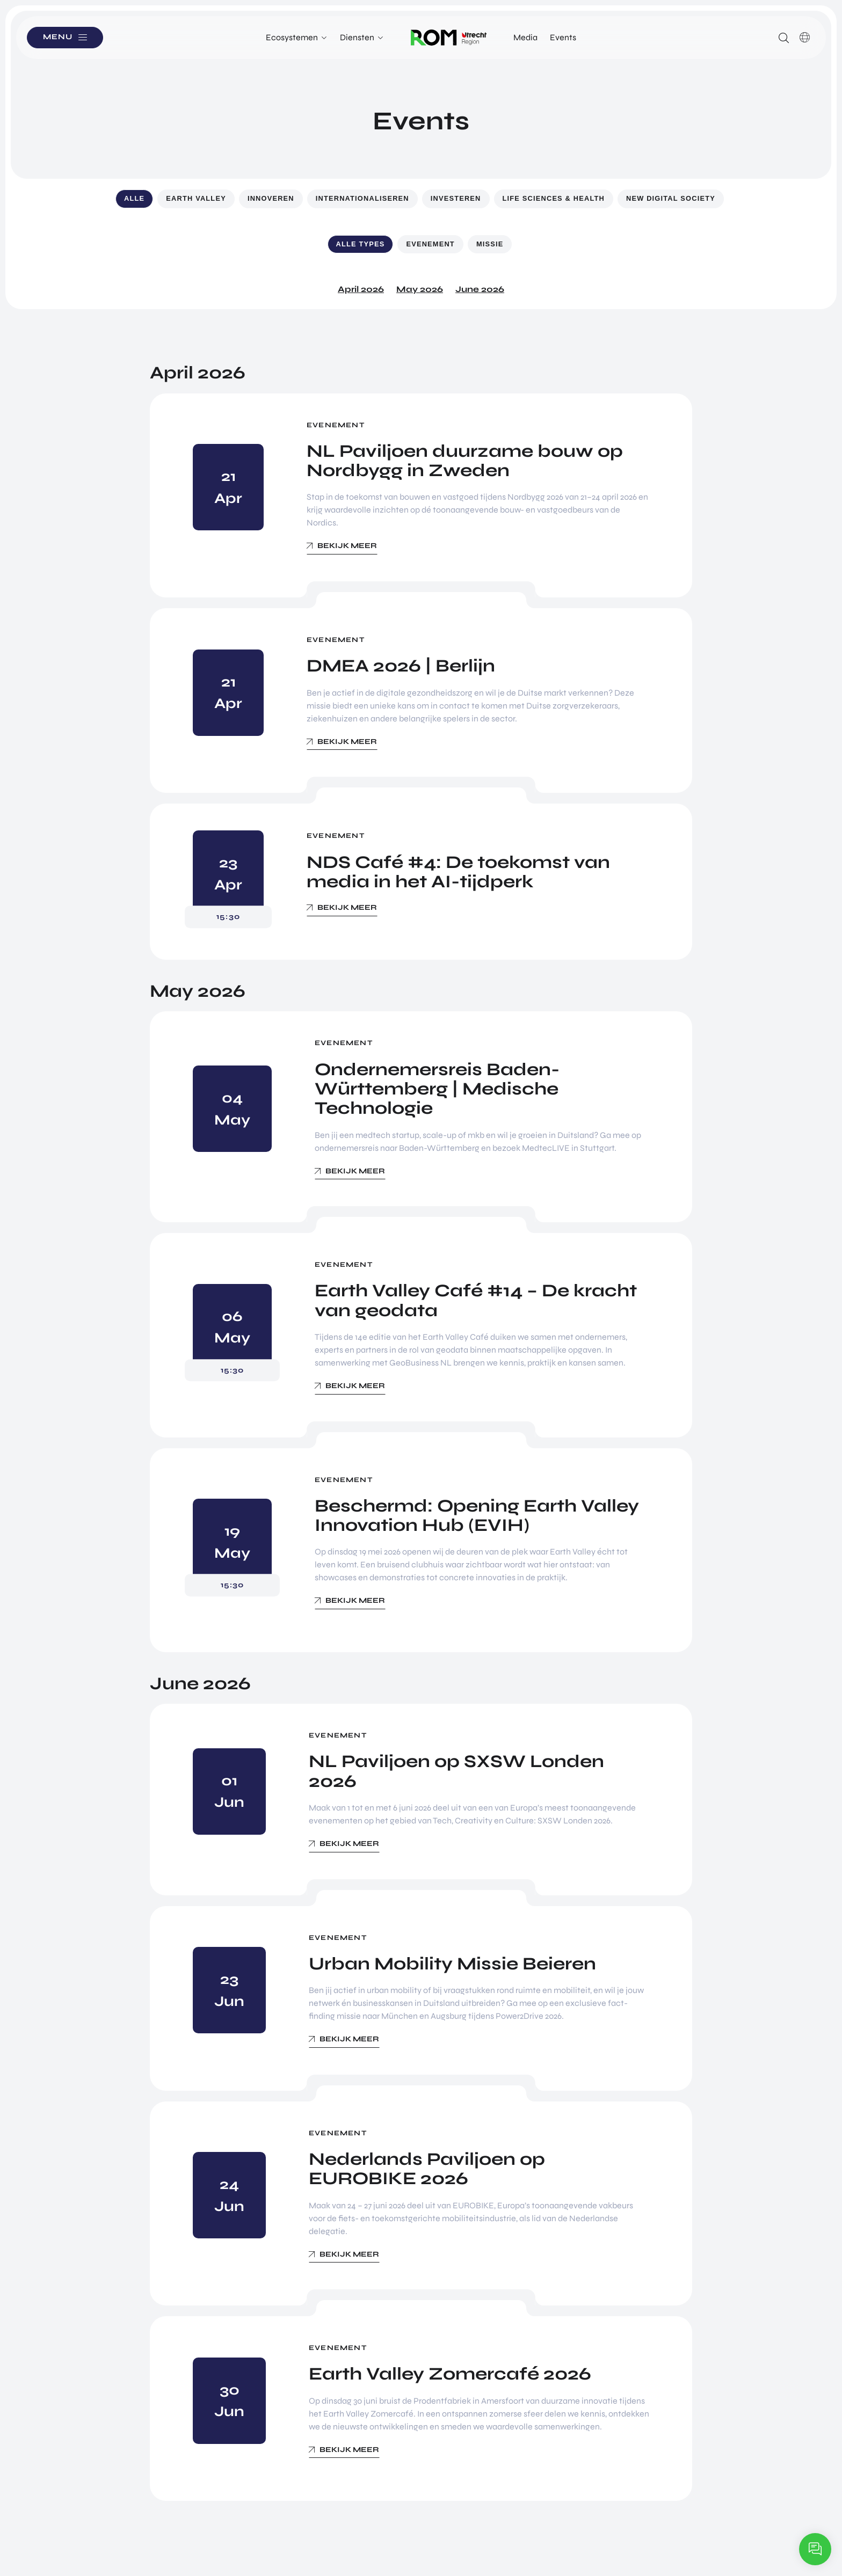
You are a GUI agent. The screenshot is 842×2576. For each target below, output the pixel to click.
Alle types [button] (360, 244)
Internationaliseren (362, 198)
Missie (490, 244)
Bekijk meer (347, 545)
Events (563, 37)
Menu (58, 37)
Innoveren (271, 198)
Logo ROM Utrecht (449, 38)
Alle (134, 198)
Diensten (357, 37)
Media (525, 37)
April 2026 (361, 289)
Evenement (430, 244)
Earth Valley (196, 198)
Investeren (456, 198)
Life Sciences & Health (554, 198)
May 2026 (419, 289)
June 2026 (479, 289)
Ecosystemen (292, 37)
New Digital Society (670, 198)
